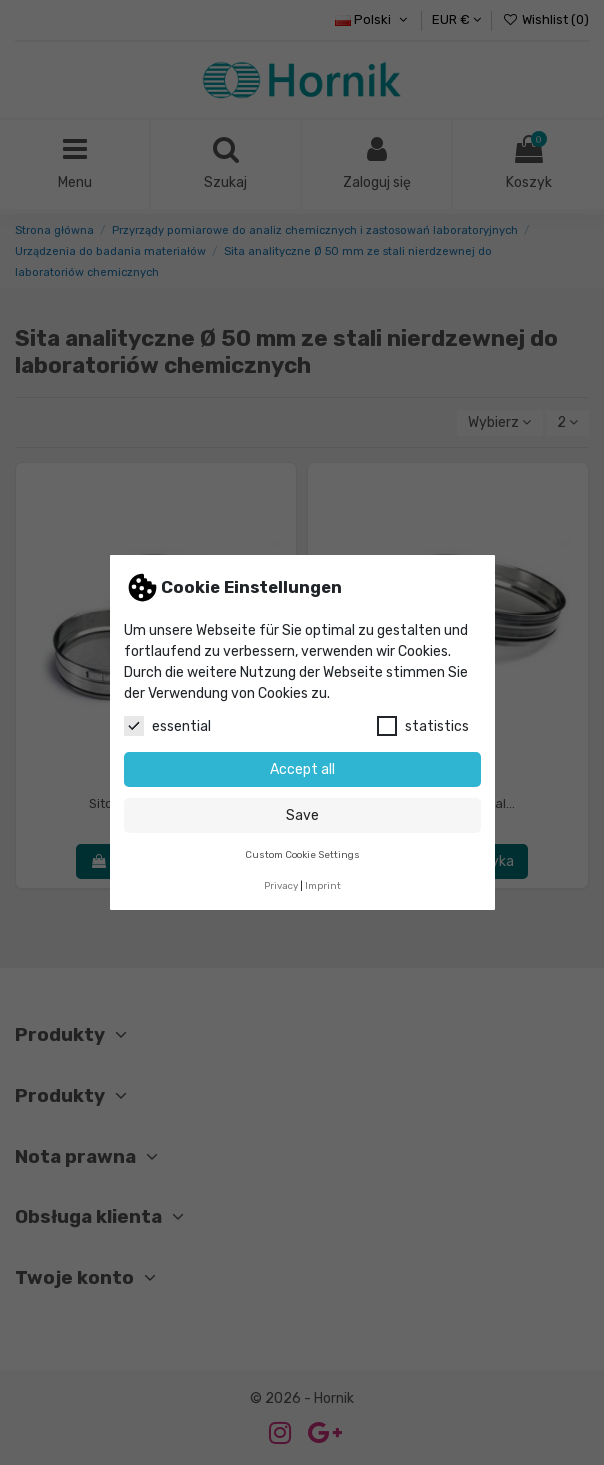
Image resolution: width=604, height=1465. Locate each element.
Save (302, 815)
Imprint (323, 885)
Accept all (302, 769)
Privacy (281, 885)
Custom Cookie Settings (302, 854)
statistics (423, 726)
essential (167, 726)
